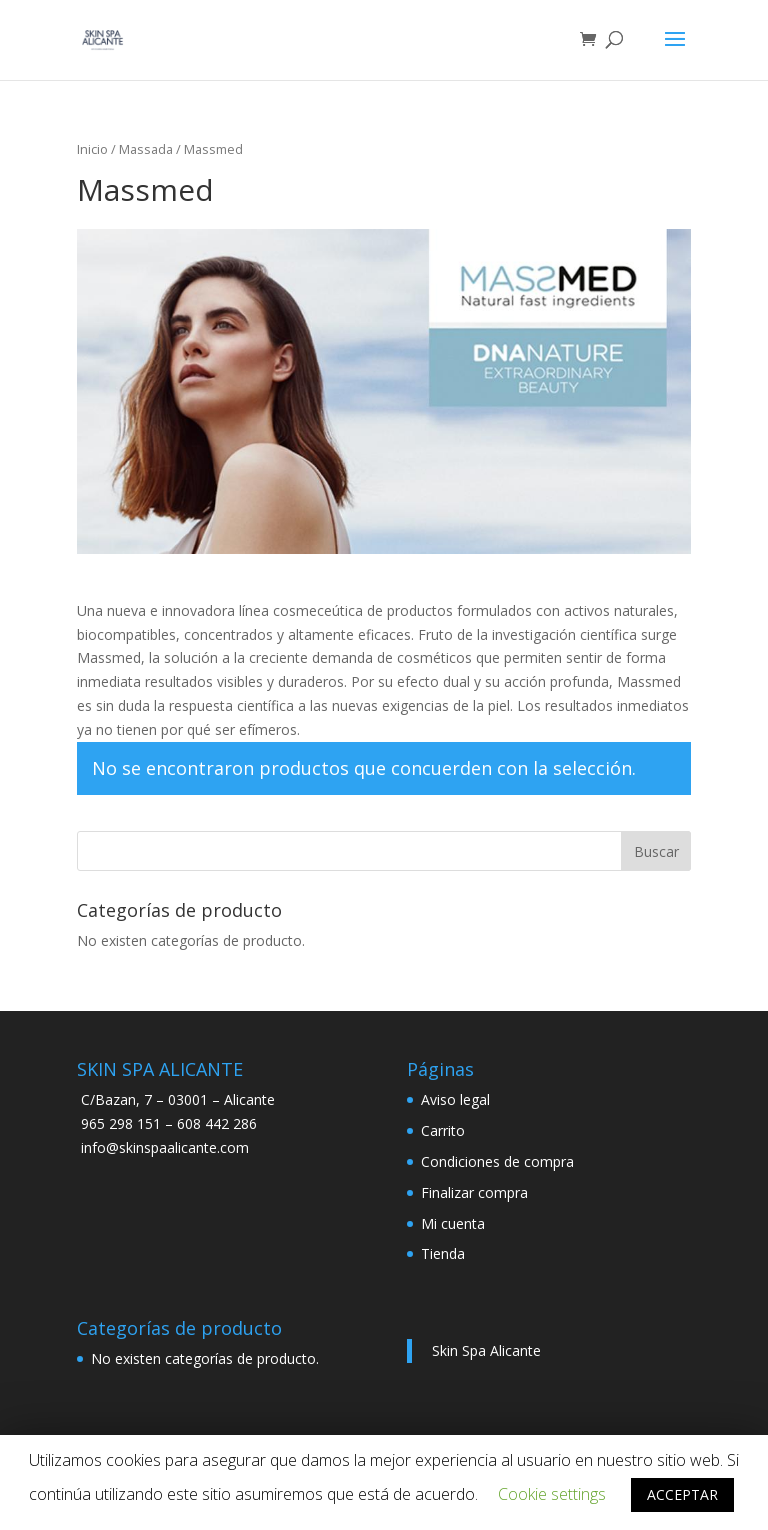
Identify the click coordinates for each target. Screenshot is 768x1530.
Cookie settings (552, 1494)
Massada (146, 149)
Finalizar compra (474, 1192)
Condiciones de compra (497, 1161)
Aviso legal (455, 1099)
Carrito (443, 1130)
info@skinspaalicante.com (165, 1147)
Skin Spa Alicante (486, 1350)
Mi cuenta (453, 1223)
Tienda (443, 1253)
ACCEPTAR (682, 1494)
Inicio (92, 149)
